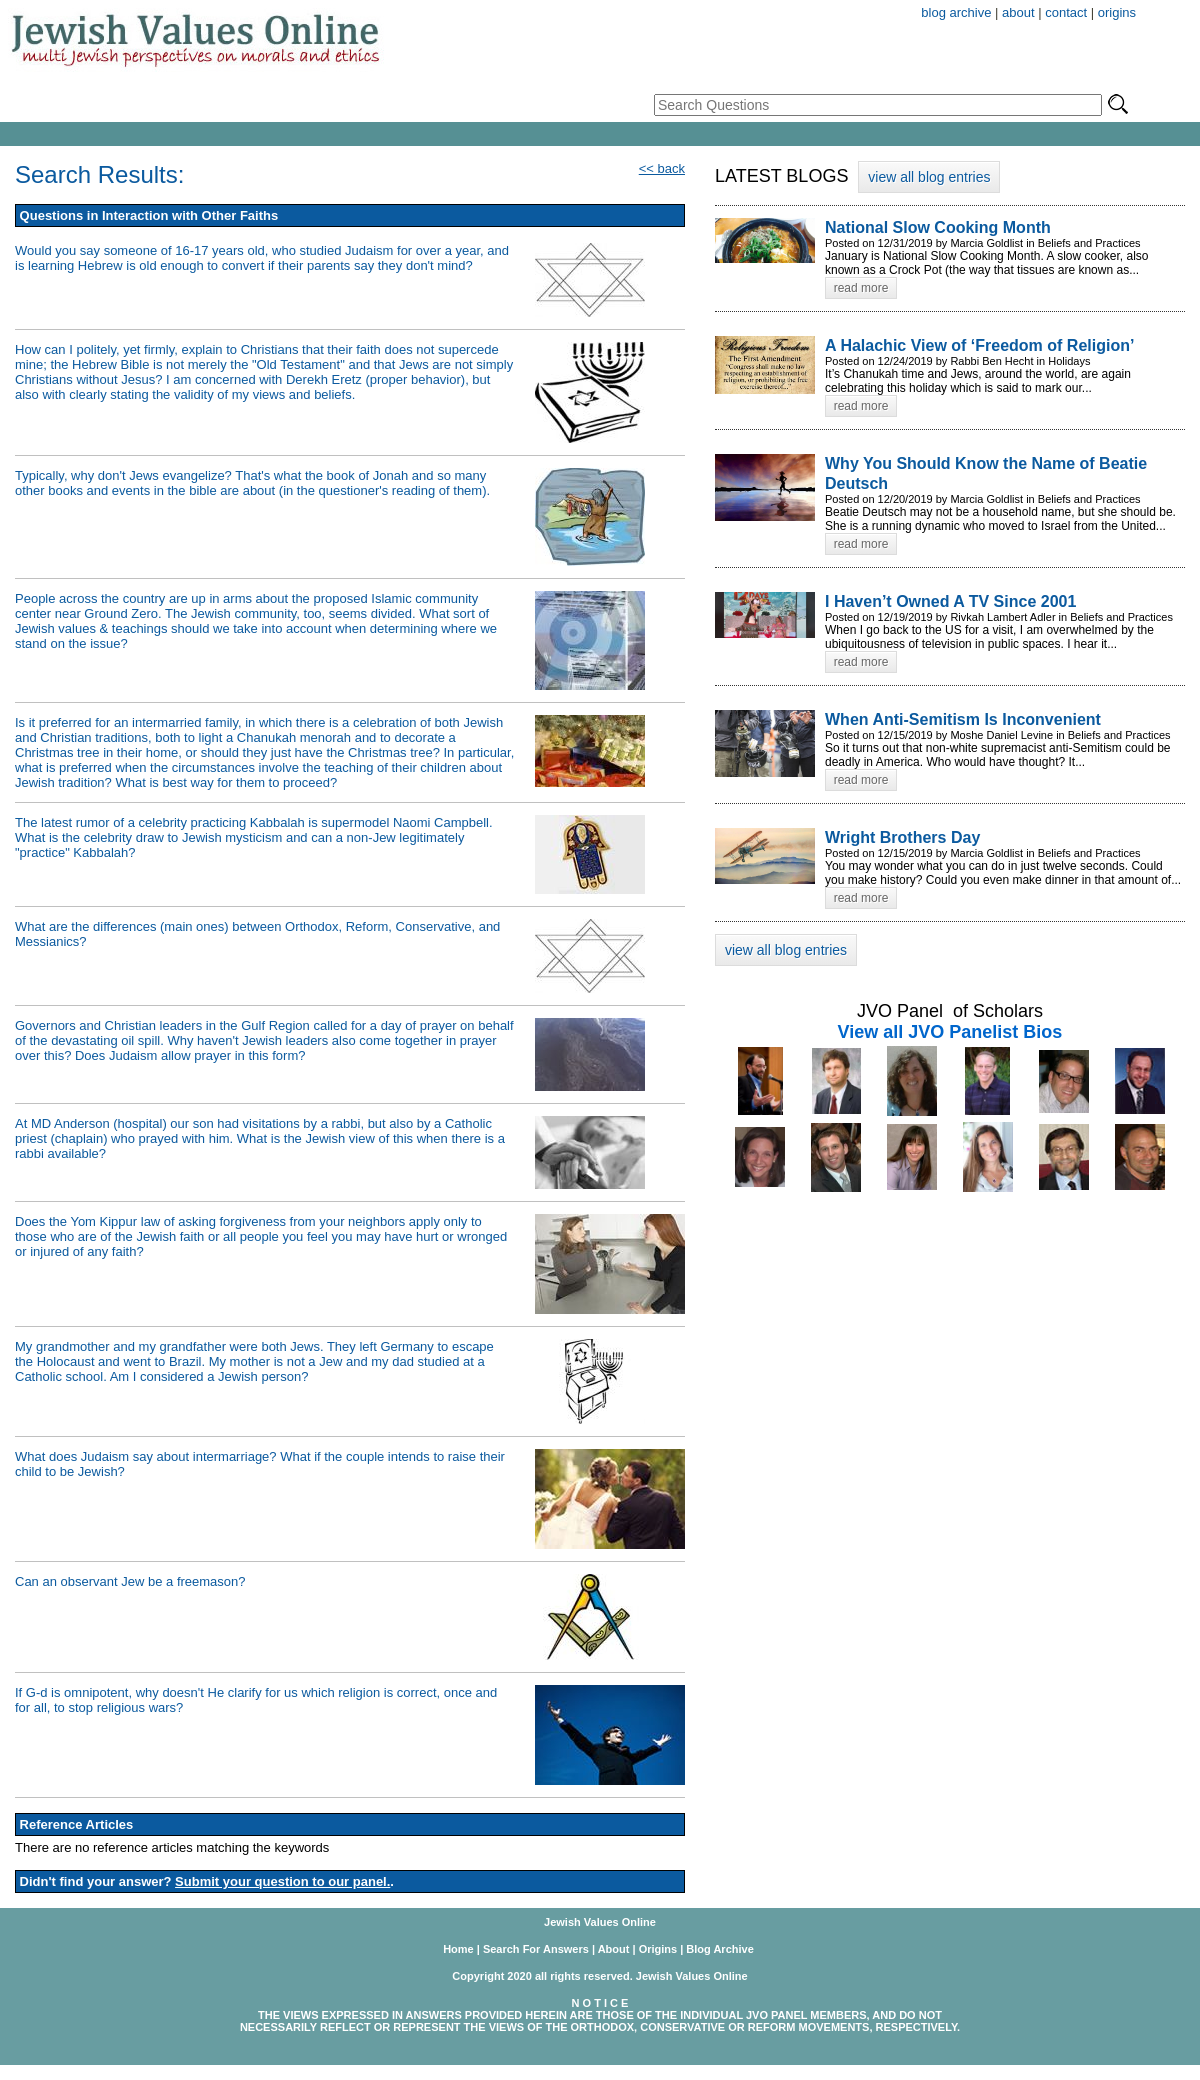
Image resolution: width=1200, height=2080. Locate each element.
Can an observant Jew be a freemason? (130, 1581)
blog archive (956, 12)
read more (861, 288)
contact (1066, 12)
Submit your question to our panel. (282, 1881)
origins (1117, 12)
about (1018, 12)
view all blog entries (929, 177)
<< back (662, 168)
